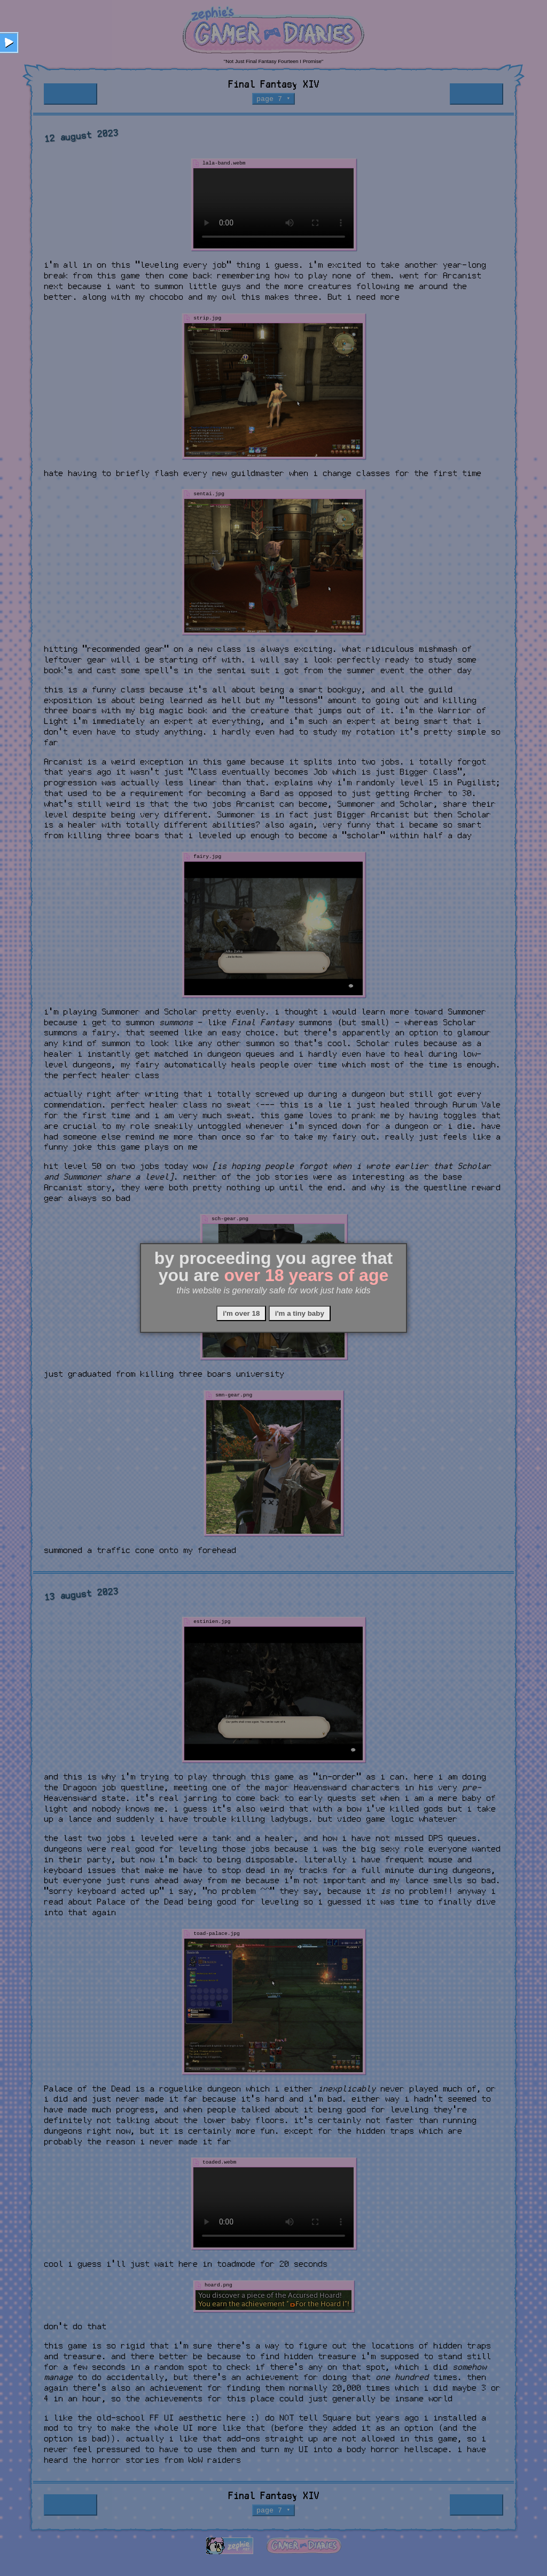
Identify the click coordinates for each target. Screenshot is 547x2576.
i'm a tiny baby (299, 1313)
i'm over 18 (241, 1313)
